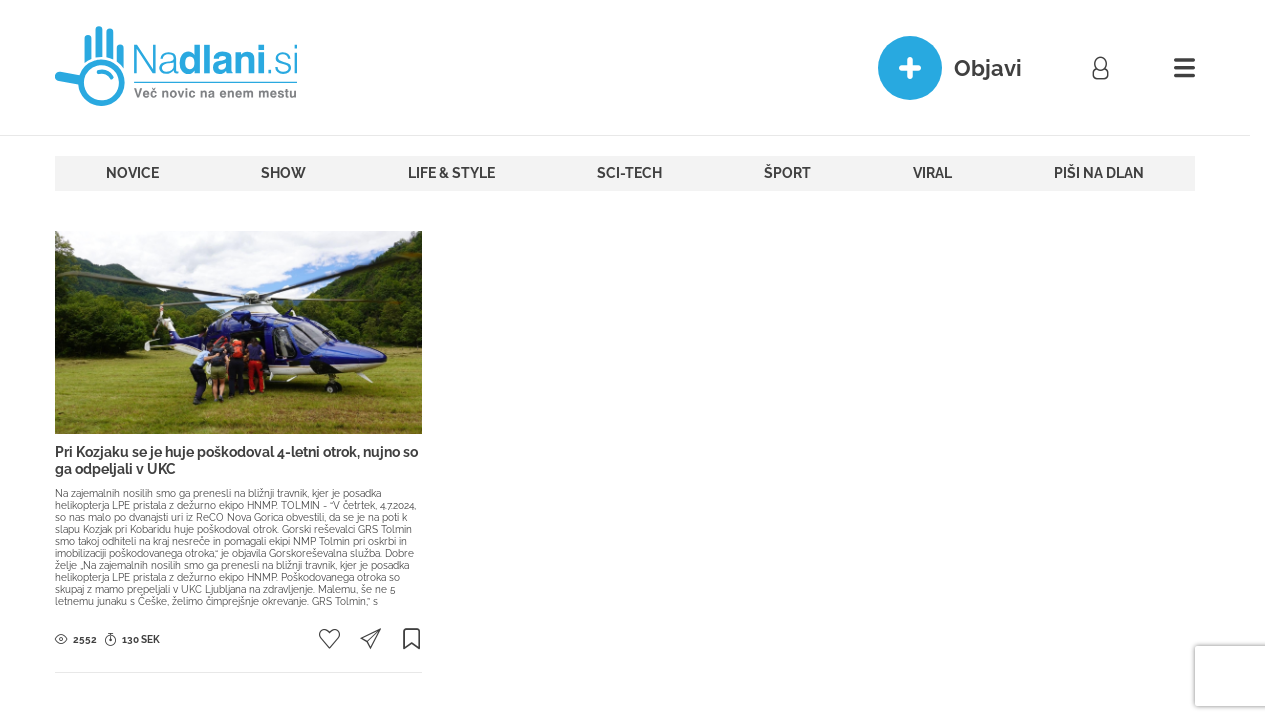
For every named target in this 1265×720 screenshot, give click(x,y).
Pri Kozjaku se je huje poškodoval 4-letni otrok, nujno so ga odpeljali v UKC (236, 460)
